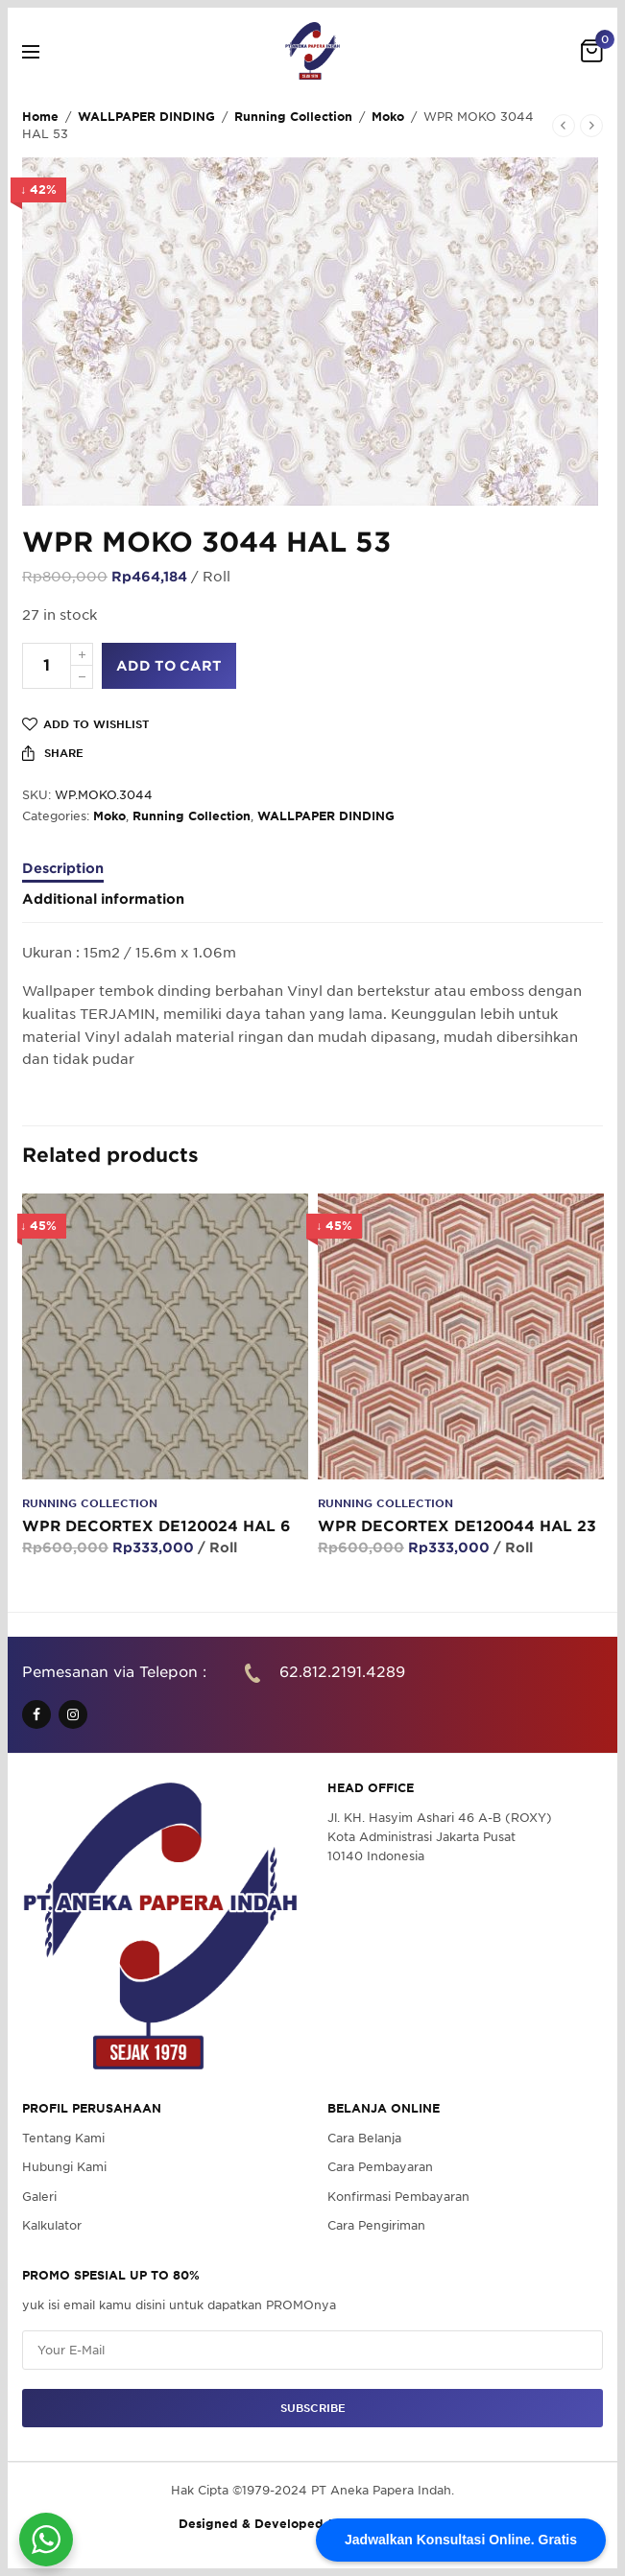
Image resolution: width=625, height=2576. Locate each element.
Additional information (103, 899)
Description (63, 869)
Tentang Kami (63, 2138)
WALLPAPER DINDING (146, 116)
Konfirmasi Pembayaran (398, 2196)
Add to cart (169, 666)
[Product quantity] (46, 666)
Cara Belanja (364, 2138)
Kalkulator (52, 2225)
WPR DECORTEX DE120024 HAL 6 (156, 1526)
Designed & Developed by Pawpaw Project (312, 2524)
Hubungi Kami (64, 2168)
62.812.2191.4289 (342, 1672)
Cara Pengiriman (376, 2225)
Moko (388, 116)
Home (40, 116)
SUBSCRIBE (313, 2408)
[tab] (312, 877)
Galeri (39, 2196)
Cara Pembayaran (380, 2168)
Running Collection (293, 116)
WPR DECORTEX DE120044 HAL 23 (457, 1526)
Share (53, 753)
